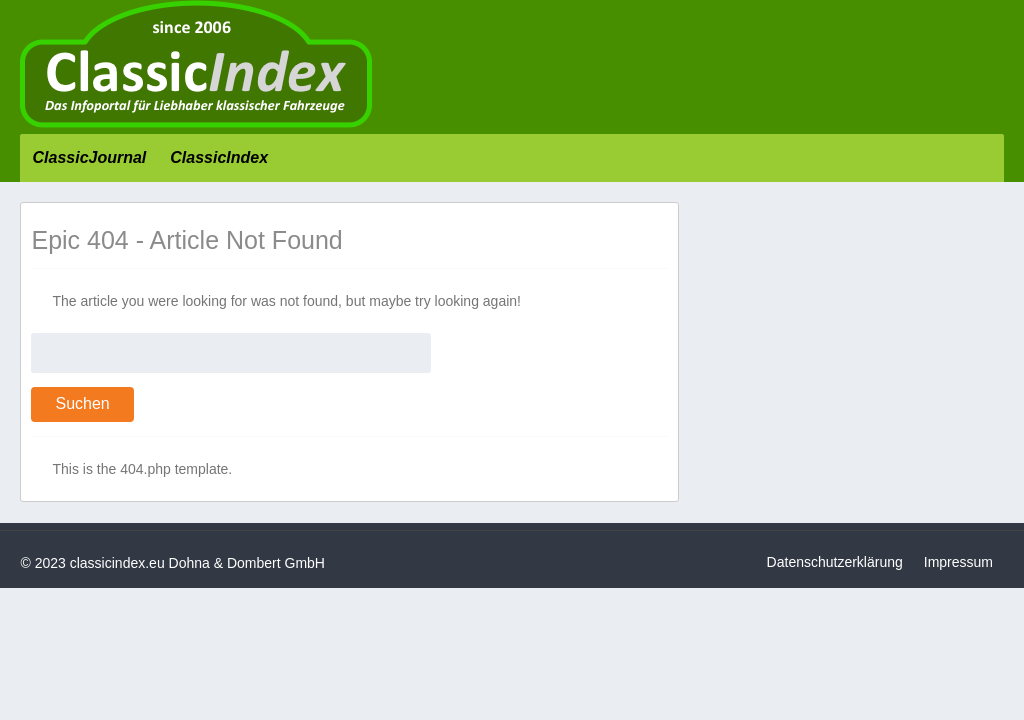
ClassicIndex (219, 157)
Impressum (958, 562)
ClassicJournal (89, 157)
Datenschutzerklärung (835, 562)
